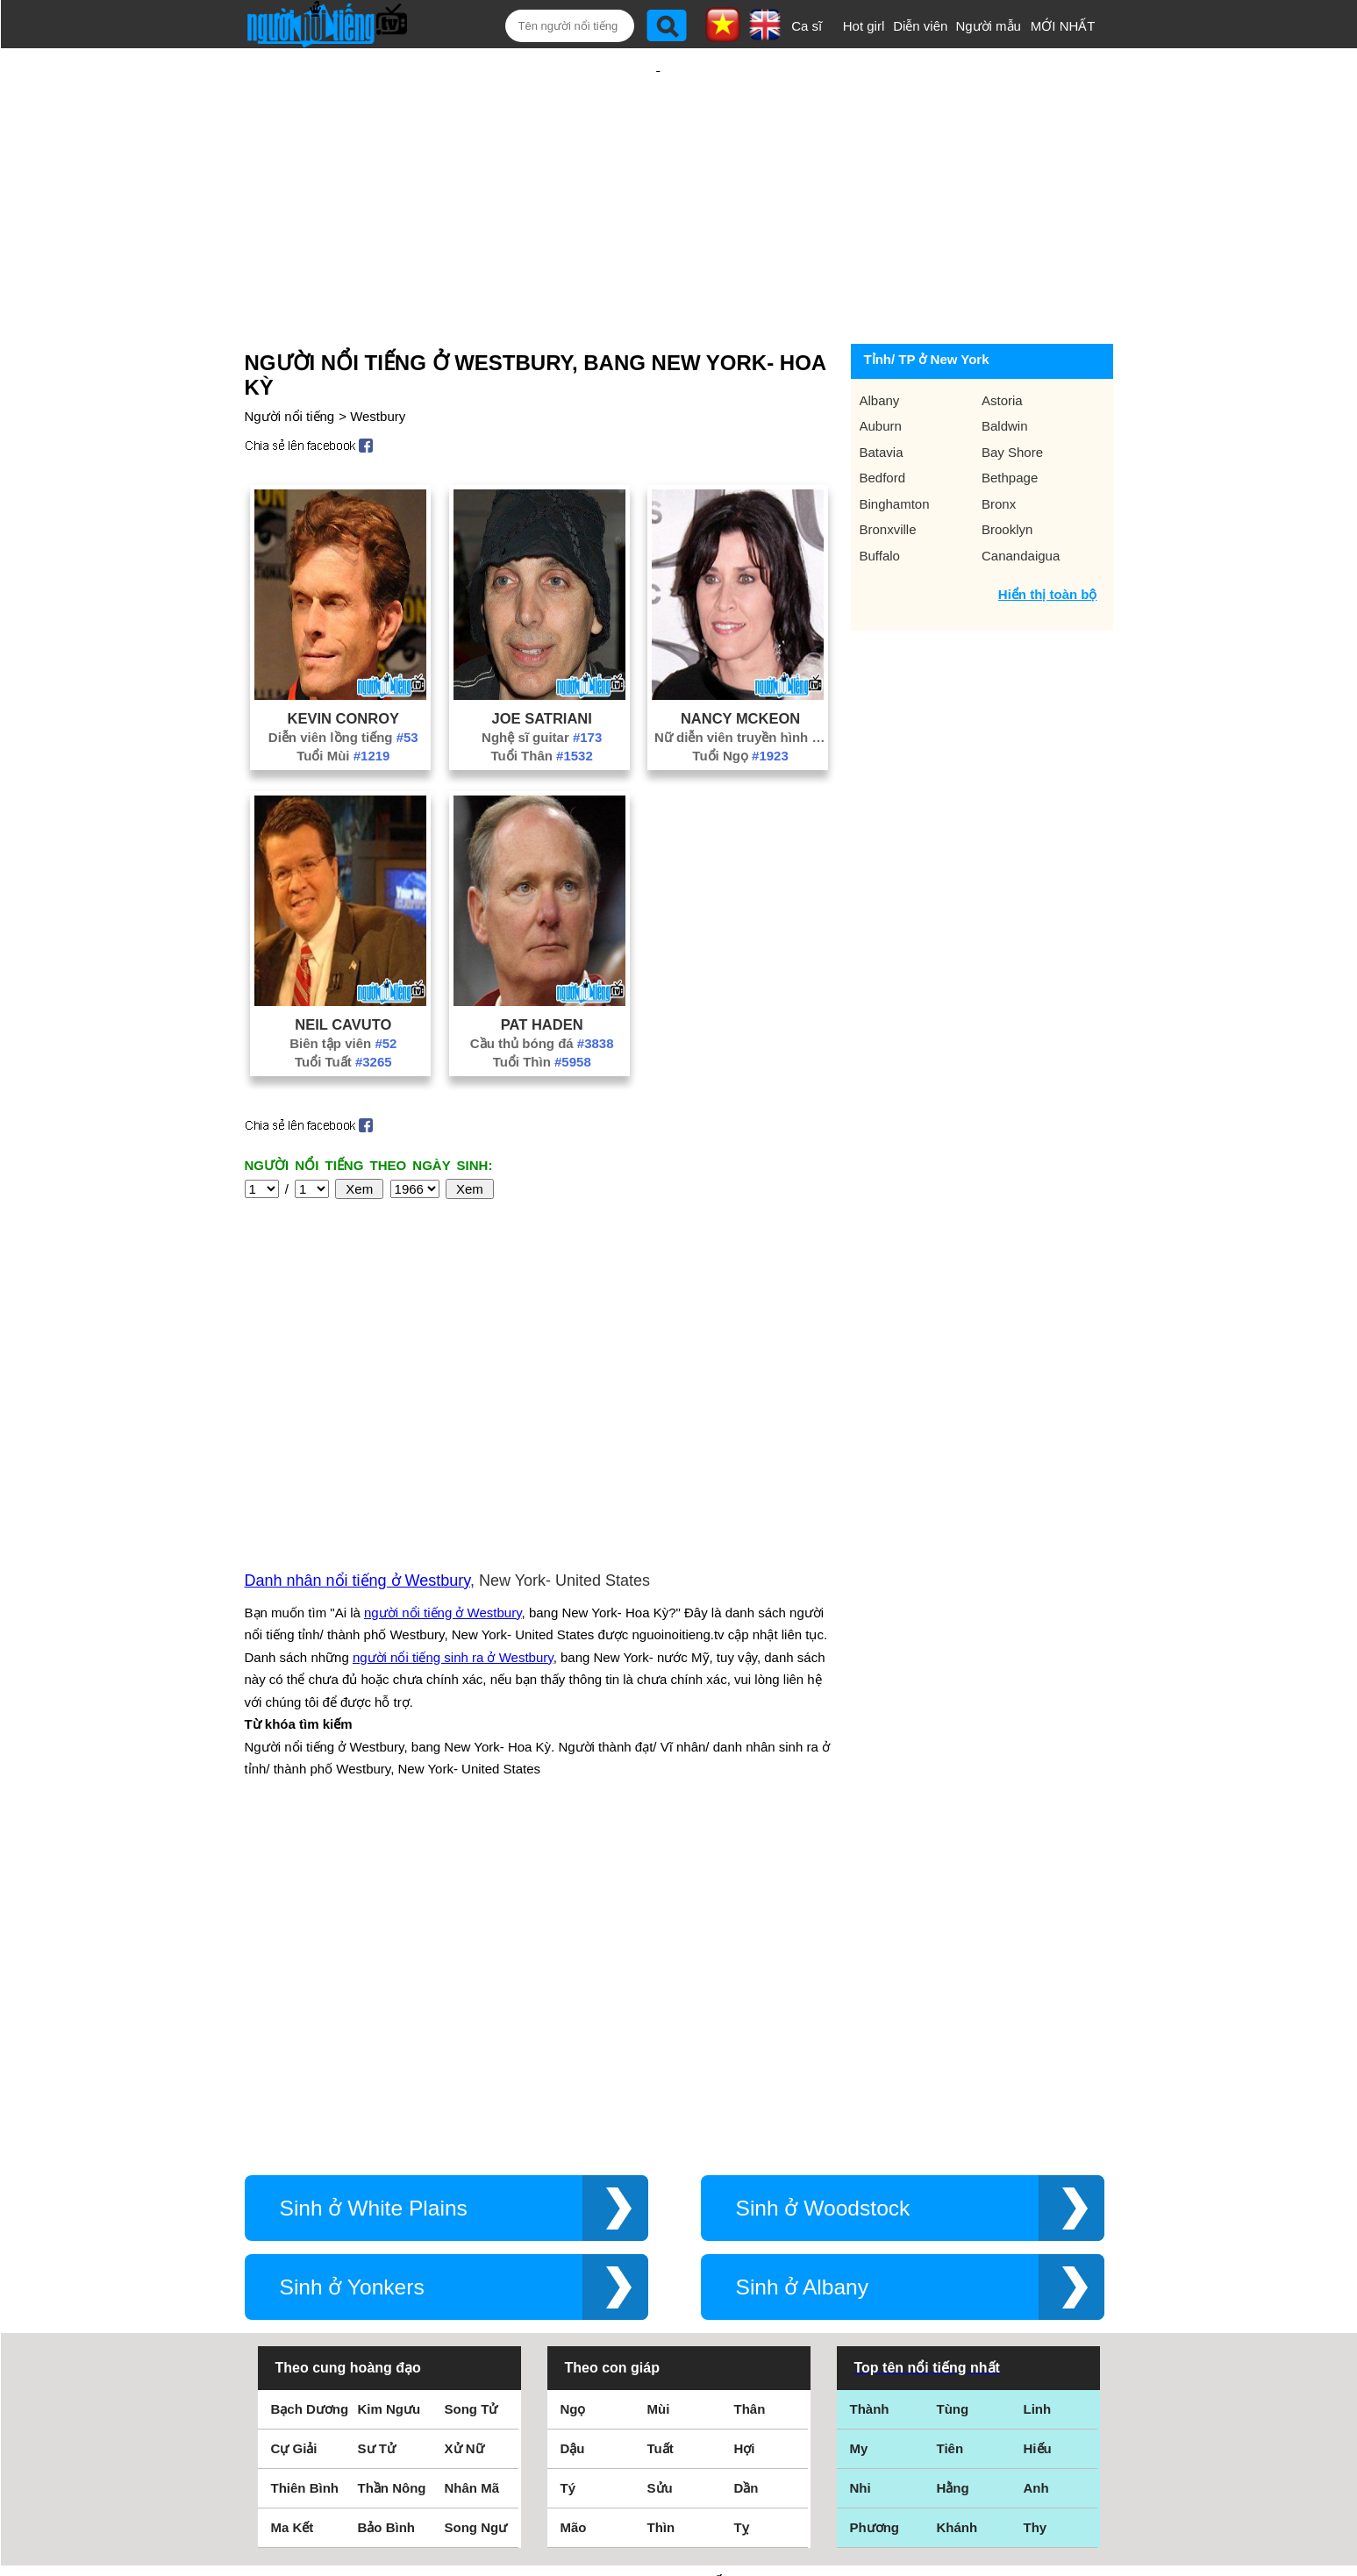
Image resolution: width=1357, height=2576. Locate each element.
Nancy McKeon (740, 661)
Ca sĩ (806, 25)
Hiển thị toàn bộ (1047, 537)
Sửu (660, 2167)
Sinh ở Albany (802, 1967)
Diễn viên (920, 25)
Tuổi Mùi (342, 698)
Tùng (953, 2088)
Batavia (881, 395)
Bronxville (888, 472)
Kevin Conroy (343, 661)
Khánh (957, 2207)
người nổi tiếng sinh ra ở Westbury (453, 1468)
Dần (746, 2167)
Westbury (377, 359)
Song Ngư (476, 2207)
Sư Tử (377, 2128)
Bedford (883, 420)
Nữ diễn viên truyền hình (740, 680)
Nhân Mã (472, 2167)
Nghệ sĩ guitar (542, 680)
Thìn (661, 2207)
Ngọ (573, 2088)
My (859, 2128)
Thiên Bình (305, 2167)
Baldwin (1005, 368)
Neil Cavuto (343, 967)
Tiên (950, 2128)
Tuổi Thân (542, 698)
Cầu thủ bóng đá (542, 986)
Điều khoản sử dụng (678, 2386)
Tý (568, 2167)
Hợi (744, 2128)
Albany (880, 343)
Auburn (881, 368)
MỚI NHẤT (1063, 25)
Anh (1036, 2167)
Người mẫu (988, 25)
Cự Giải (294, 2128)
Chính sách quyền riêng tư (678, 2478)
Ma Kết (292, 2207)
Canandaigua (1021, 498)
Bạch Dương (310, 2088)
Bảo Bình (387, 2207)
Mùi (658, 2088)
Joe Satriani (542, 661)
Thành (869, 2088)
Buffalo (880, 498)
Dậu (573, 2128)
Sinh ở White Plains (374, 1888)
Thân (750, 2088)
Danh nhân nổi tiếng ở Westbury (357, 1392)
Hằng (953, 2167)
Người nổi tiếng (290, 359)
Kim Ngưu (389, 2088)
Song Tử (471, 2088)
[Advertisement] (657, 164)
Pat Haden (542, 967)
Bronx (999, 446)
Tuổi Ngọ (740, 698)
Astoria (1002, 343)
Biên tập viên (342, 986)
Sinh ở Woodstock (823, 1888)
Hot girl (864, 25)
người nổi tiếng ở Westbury (443, 1423)
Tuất (660, 2128)
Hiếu (1038, 2128)
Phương (875, 2207)
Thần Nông (392, 2167)
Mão (574, 2207)
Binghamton (895, 446)
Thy (1035, 2207)
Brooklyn (1007, 472)
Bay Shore (1012, 395)
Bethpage (1010, 420)
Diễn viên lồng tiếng (343, 680)
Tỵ (741, 2207)
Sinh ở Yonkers (352, 1967)
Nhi (860, 2167)
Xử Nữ (464, 2128)
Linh (1038, 2088)
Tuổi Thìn (542, 1004)
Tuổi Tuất (343, 1004)
